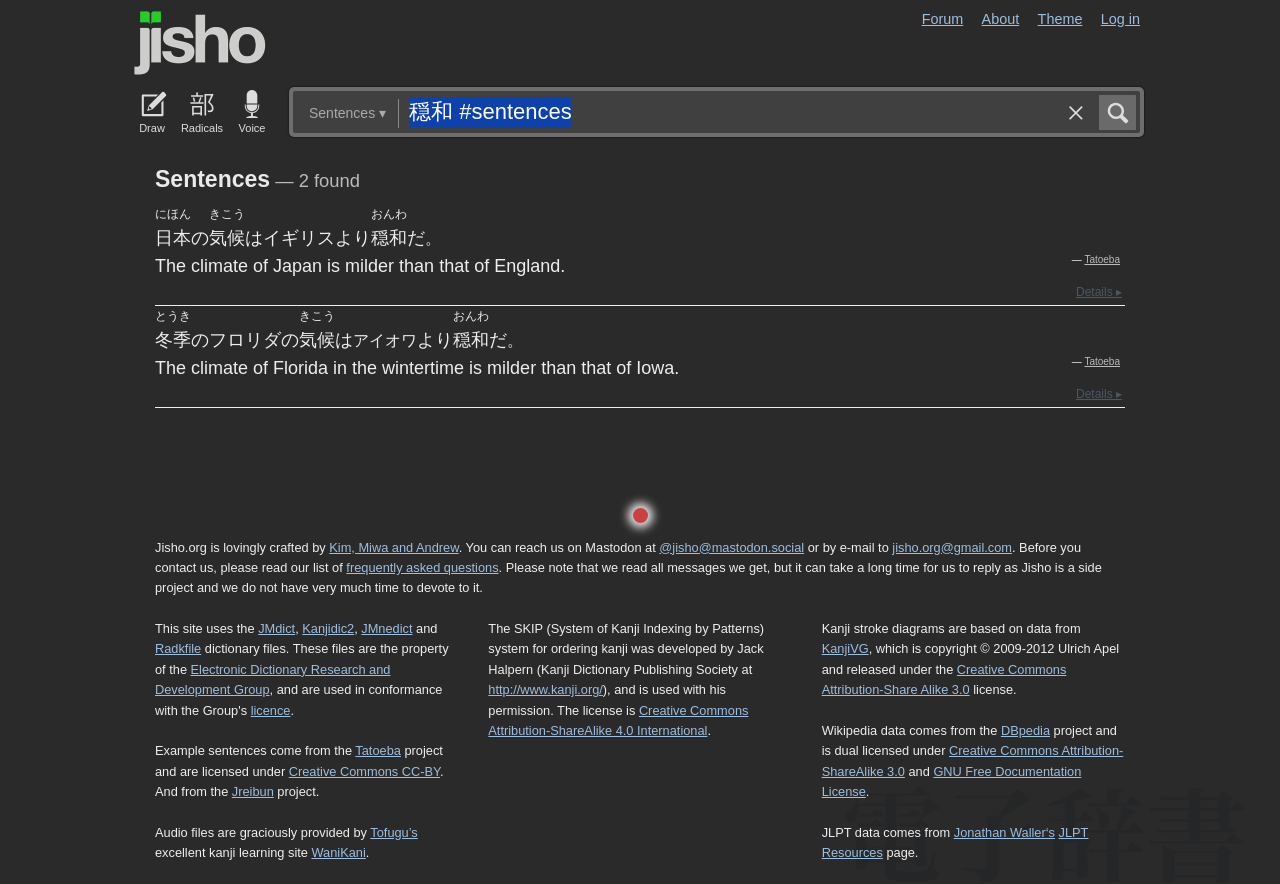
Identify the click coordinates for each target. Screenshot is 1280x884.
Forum (943, 19)
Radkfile (178, 648)
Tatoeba (1102, 259)
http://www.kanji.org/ (545, 689)
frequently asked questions (422, 567)
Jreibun (253, 791)
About (1001, 19)
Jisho (200, 43)
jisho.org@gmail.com (952, 547)
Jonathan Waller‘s (1004, 832)
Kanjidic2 (328, 628)
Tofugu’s (393, 832)
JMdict (276, 628)
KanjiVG (845, 648)
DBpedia (1025, 730)
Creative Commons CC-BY (364, 771)
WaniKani (339, 852)
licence (271, 710)
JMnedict (386, 628)
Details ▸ (1099, 292)
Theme (1060, 19)
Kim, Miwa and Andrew (393, 547)
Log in (1120, 19)
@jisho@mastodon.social (731, 547)
